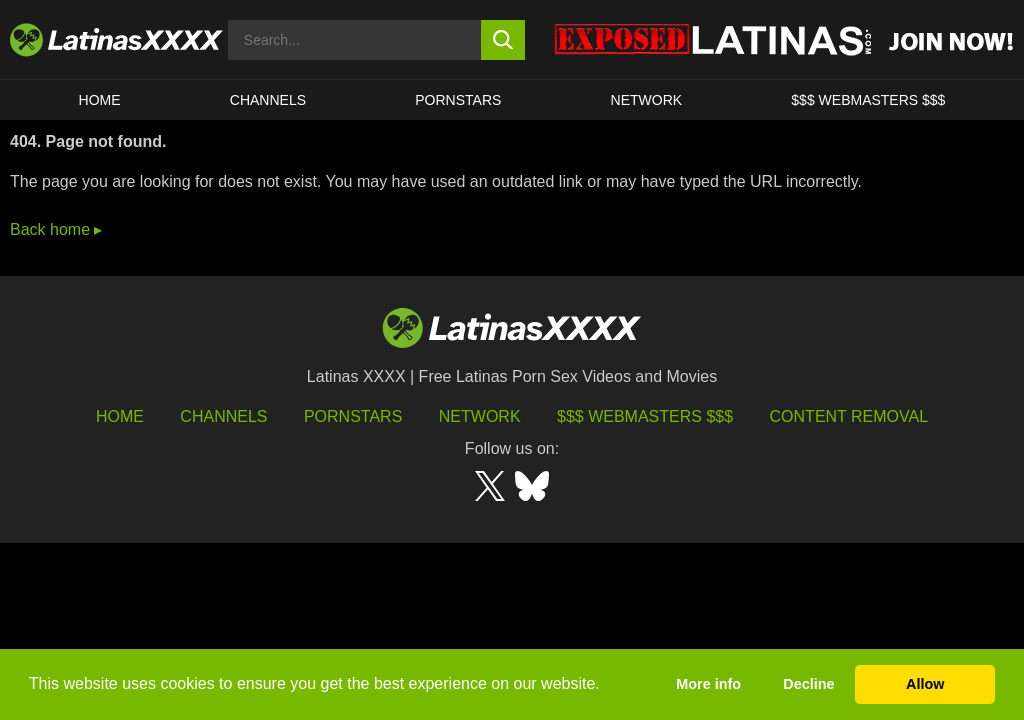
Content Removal (849, 416)
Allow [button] (925, 684)
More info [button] (708, 684)
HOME (100, 100)
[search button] (503, 40)
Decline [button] (808, 684)
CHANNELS (268, 100)
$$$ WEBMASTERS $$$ (868, 100)
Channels (223, 416)
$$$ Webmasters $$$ (645, 416)
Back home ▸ (56, 229)
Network (647, 100)
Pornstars (458, 100)
